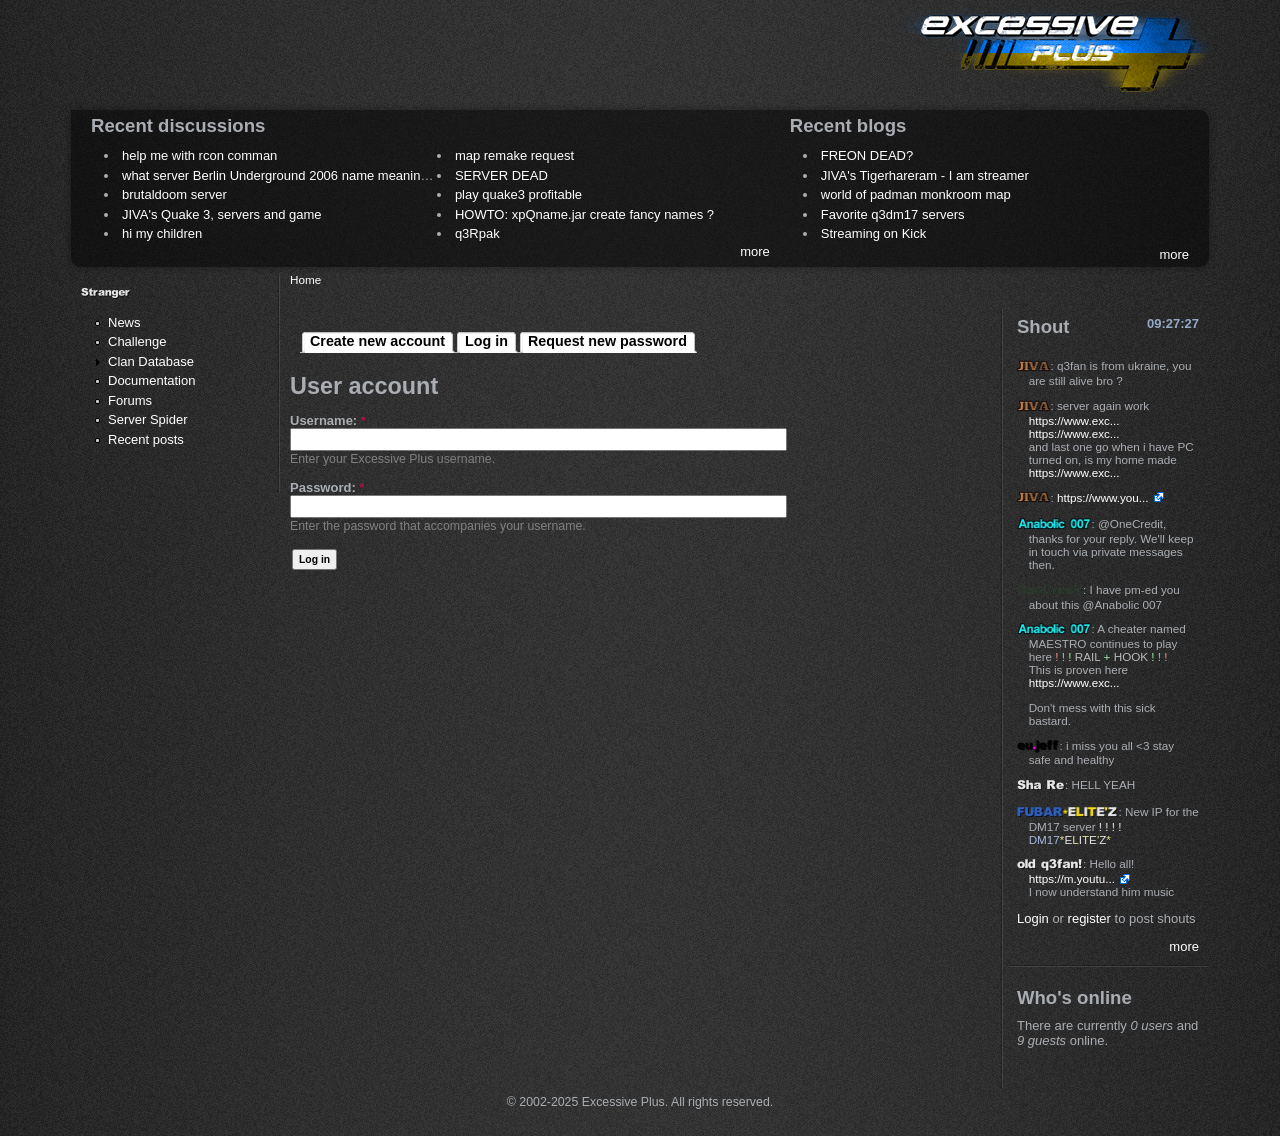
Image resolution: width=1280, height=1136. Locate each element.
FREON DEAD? (867, 155)
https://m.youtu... (1072, 878)
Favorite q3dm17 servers (893, 214)
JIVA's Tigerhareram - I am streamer (925, 175)
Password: (327, 487)
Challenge (137, 341)
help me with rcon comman (199, 155)
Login (1033, 918)
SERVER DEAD (501, 175)
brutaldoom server (174, 194)
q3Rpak (477, 233)
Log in (486, 341)
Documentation (151, 380)
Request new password (607, 341)
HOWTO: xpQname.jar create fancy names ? (584, 214)
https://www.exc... (1074, 420)
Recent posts (146, 439)
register (1089, 918)
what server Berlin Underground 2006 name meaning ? (280, 175)
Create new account (377, 341)
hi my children (162, 233)
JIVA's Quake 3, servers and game (222, 214)
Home (305, 279)
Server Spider (147, 419)
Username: (328, 420)
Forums (130, 400)
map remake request (514, 155)
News (124, 322)
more (755, 251)
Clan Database (151, 361)
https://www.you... (1103, 497)
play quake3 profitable (518, 194)
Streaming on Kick (874, 233)
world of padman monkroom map (916, 194)
